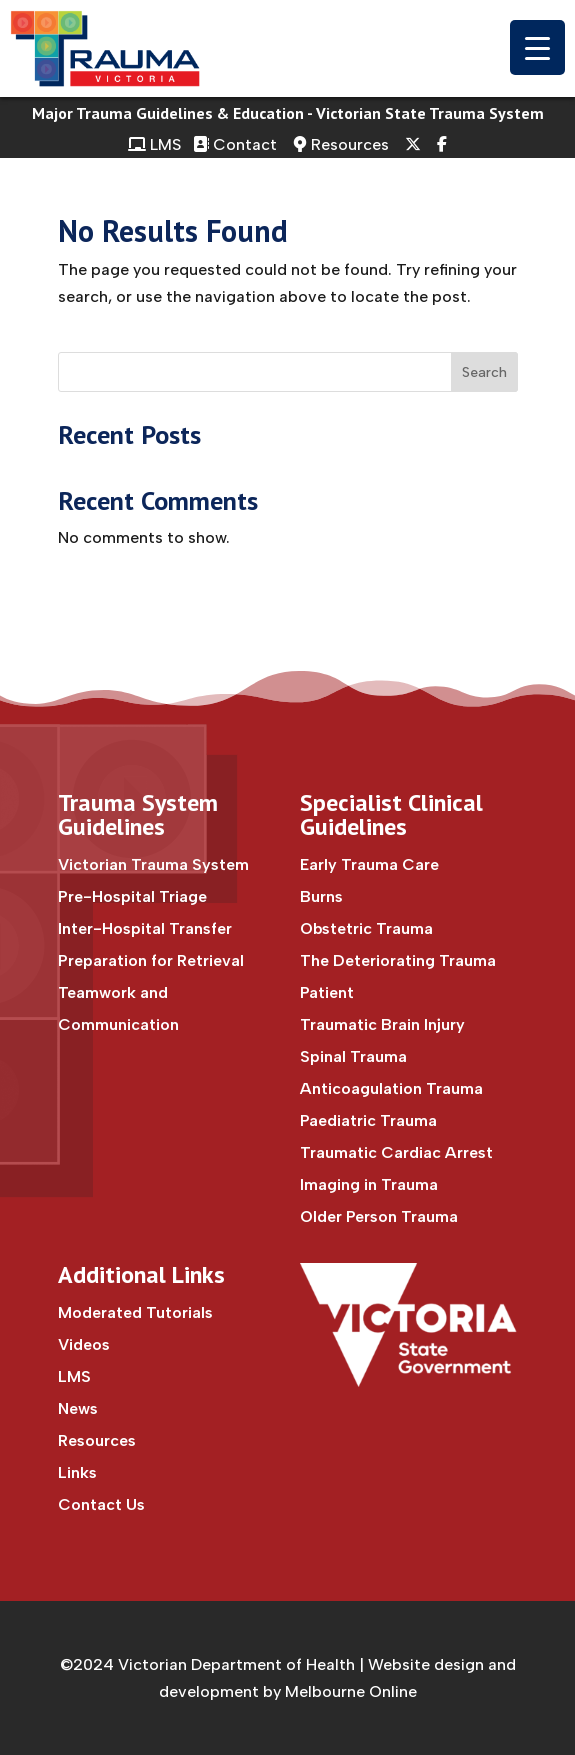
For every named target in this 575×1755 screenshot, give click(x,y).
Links (77, 1472)
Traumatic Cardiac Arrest (396, 1152)
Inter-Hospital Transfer (145, 928)
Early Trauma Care (369, 864)
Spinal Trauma (353, 1056)
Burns (321, 896)
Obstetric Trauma (366, 928)
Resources (341, 144)
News (78, 1408)
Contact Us (101, 1504)
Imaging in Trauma (369, 1184)
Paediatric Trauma (368, 1120)
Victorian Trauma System (153, 864)
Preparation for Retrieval (151, 960)
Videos (84, 1344)
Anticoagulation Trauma (391, 1088)
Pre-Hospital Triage (132, 896)
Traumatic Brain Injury (382, 1024)
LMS (154, 144)
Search (484, 372)
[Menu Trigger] (537, 47)
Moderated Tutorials (135, 1312)
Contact (237, 144)
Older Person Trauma (379, 1216)
